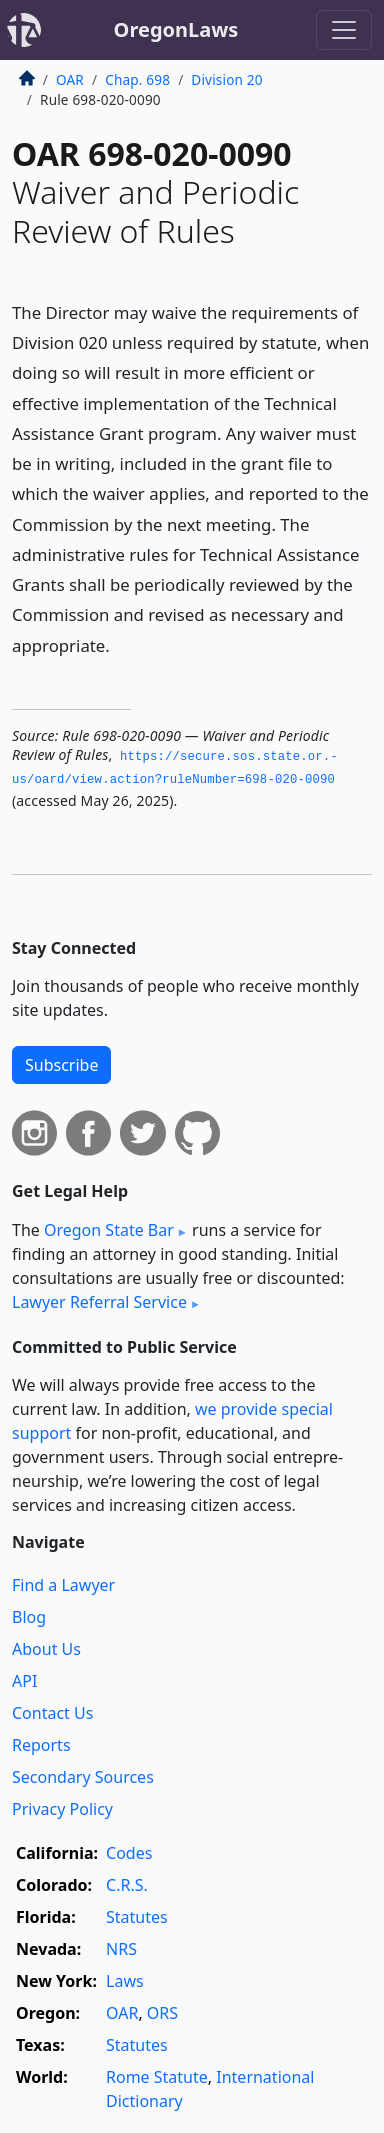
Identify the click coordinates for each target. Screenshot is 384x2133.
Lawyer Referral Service (99, 1302)
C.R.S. (127, 1885)
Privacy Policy (62, 1809)
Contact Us (52, 1713)
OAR (70, 79)
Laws (125, 1981)
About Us (46, 1649)
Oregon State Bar (109, 1230)
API (24, 1681)
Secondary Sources (83, 1777)
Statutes (137, 1917)
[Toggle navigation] (344, 30)
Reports (41, 1745)
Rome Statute (157, 2077)
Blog (29, 1617)
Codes (129, 1853)
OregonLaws (176, 29)
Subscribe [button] (61, 1065)
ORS (162, 2013)
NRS (121, 1949)
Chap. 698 (137, 79)
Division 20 (226, 79)
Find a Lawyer (63, 1585)
